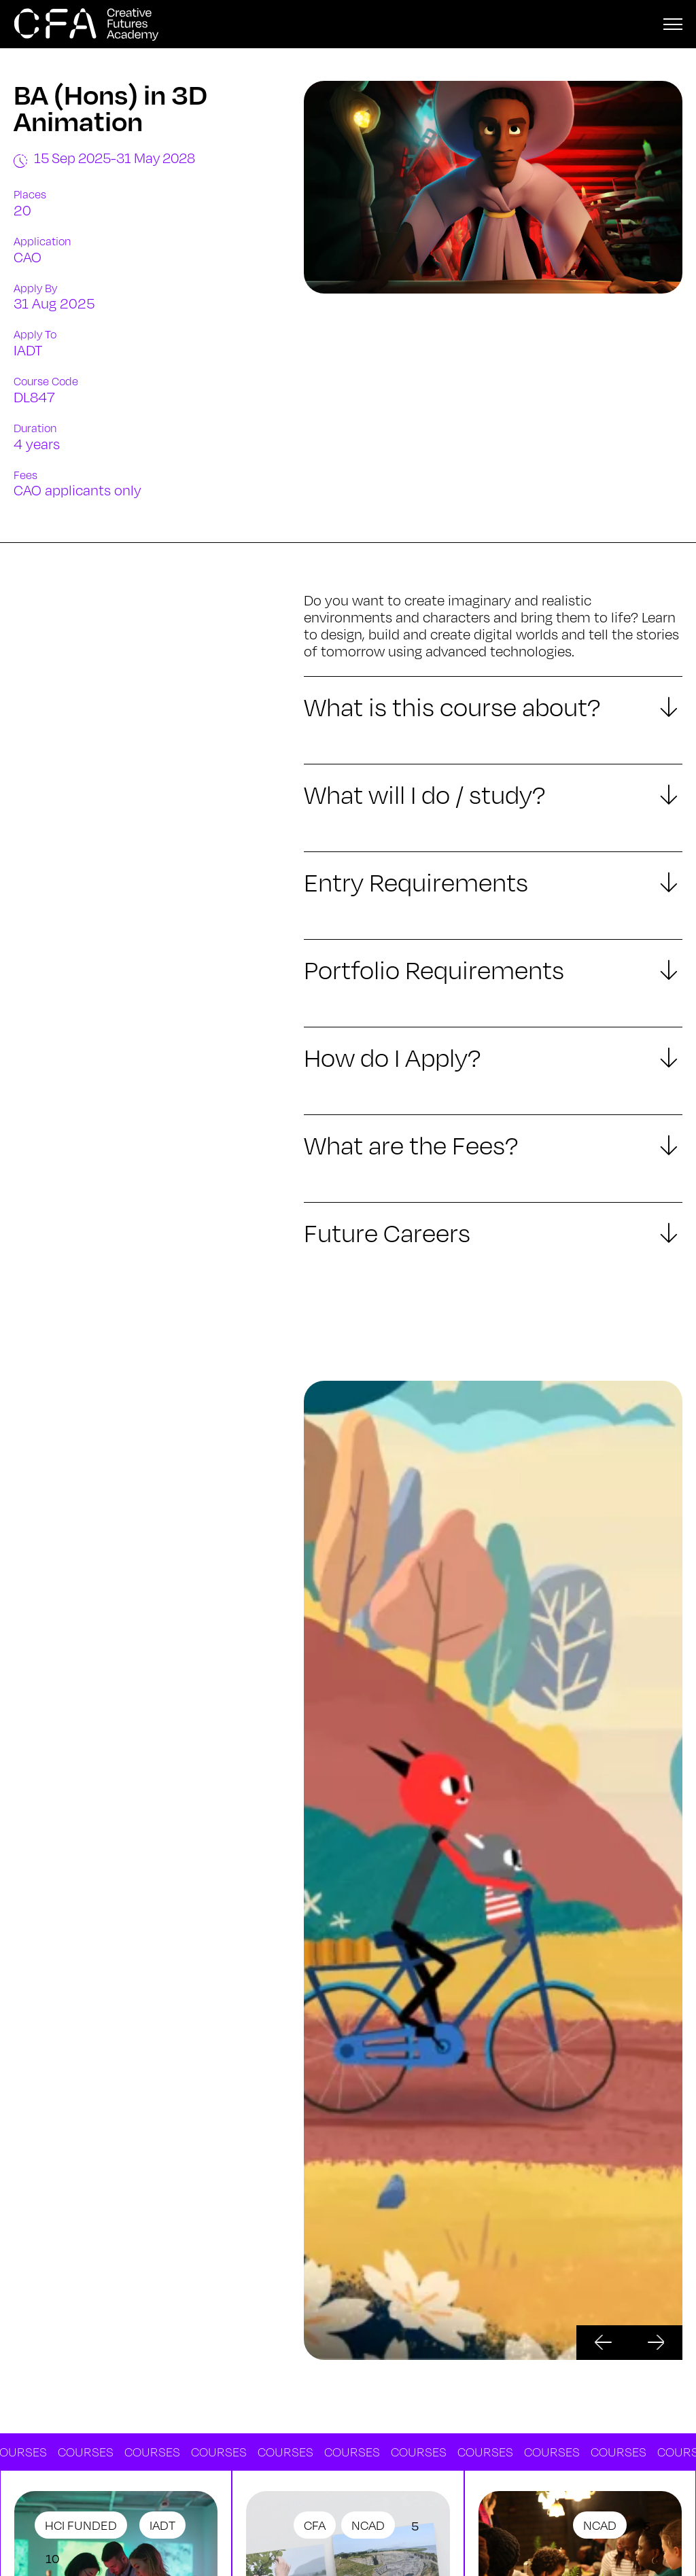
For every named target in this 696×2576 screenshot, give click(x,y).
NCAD (368, 2525)
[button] (602, 2342)
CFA (315, 2525)
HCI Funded (81, 2525)
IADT (162, 2525)
